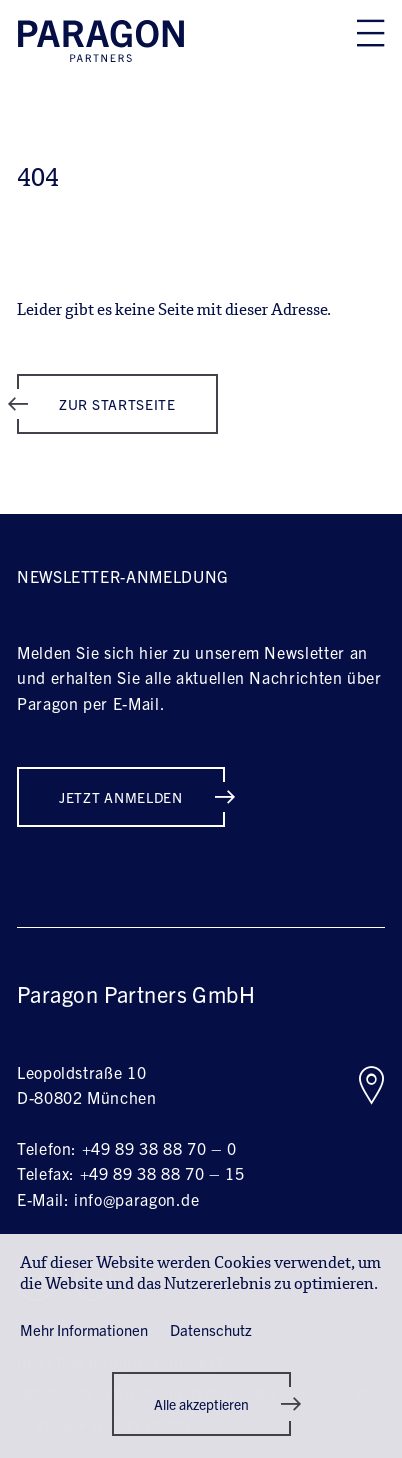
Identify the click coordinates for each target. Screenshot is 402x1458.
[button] (201, 1404)
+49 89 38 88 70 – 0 (159, 1148)
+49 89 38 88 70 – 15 (162, 1173)
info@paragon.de (137, 1199)
